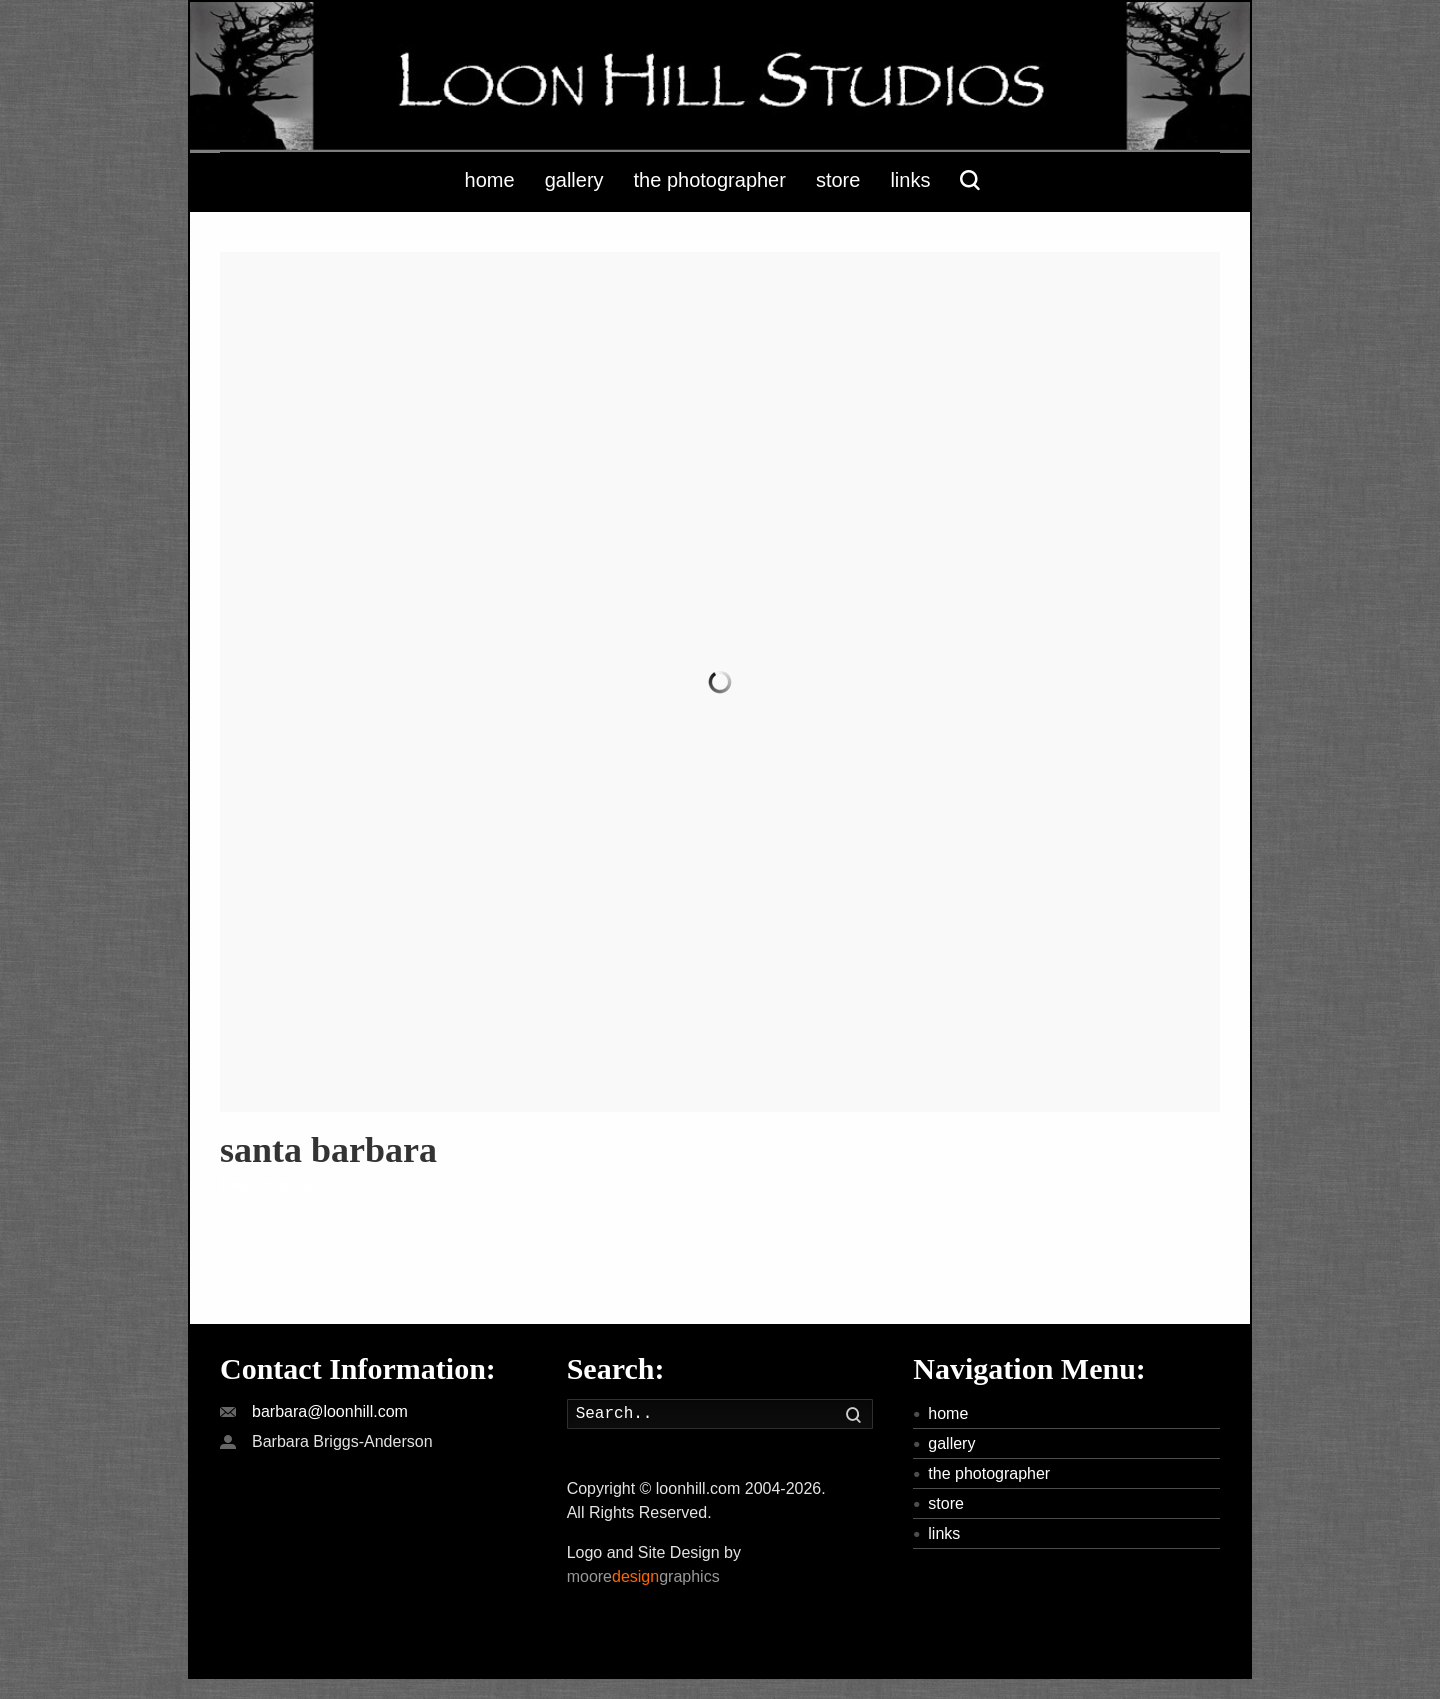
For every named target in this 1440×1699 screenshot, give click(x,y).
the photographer (989, 1473)
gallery (951, 1443)
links (944, 1533)
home (948, 1413)
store (946, 1503)
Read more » (266, 1184)
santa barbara (328, 1150)
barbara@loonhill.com (330, 1411)
